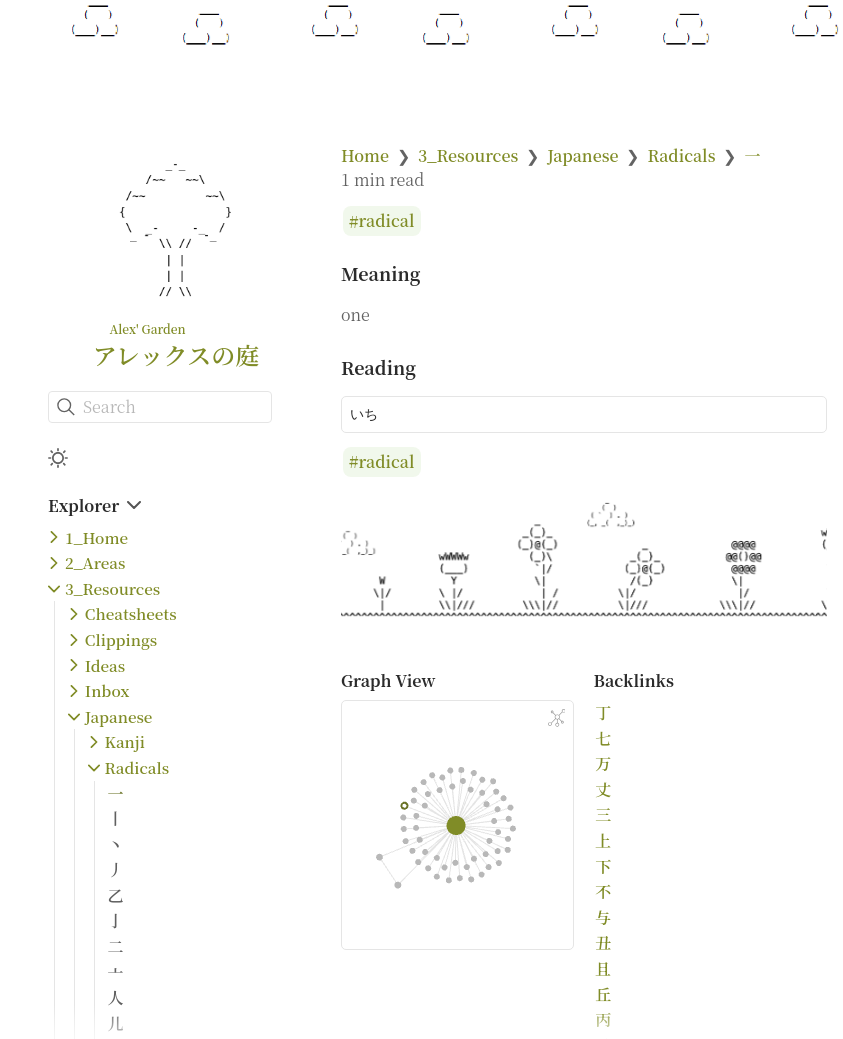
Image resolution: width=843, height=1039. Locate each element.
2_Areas (95, 562)
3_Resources (112, 588)
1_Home (96, 537)
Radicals (137, 767)
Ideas (105, 665)
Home (365, 155)
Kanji (125, 741)
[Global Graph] (557, 718)
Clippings (121, 639)
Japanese (119, 716)
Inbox (107, 690)
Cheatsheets (131, 613)
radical (387, 221)
